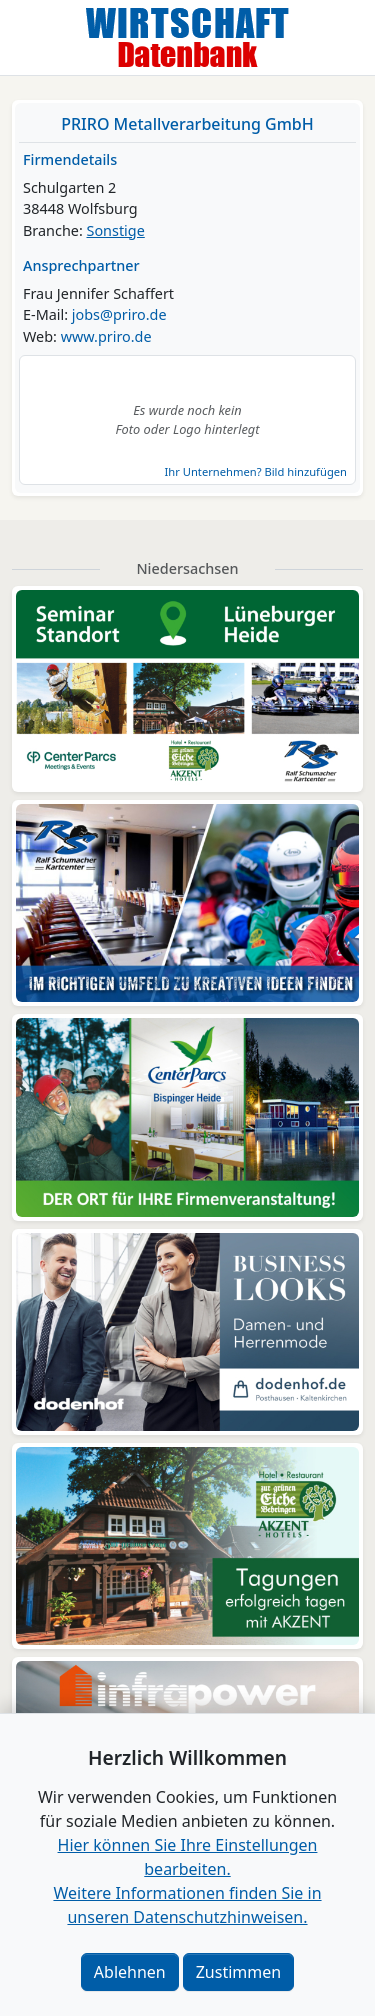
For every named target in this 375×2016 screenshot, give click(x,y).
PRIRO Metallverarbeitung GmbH (187, 124)
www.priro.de (106, 336)
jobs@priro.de (119, 314)
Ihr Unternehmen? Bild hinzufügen (256, 471)
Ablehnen (130, 1972)
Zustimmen (238, 1972)
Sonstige (116, 230)
